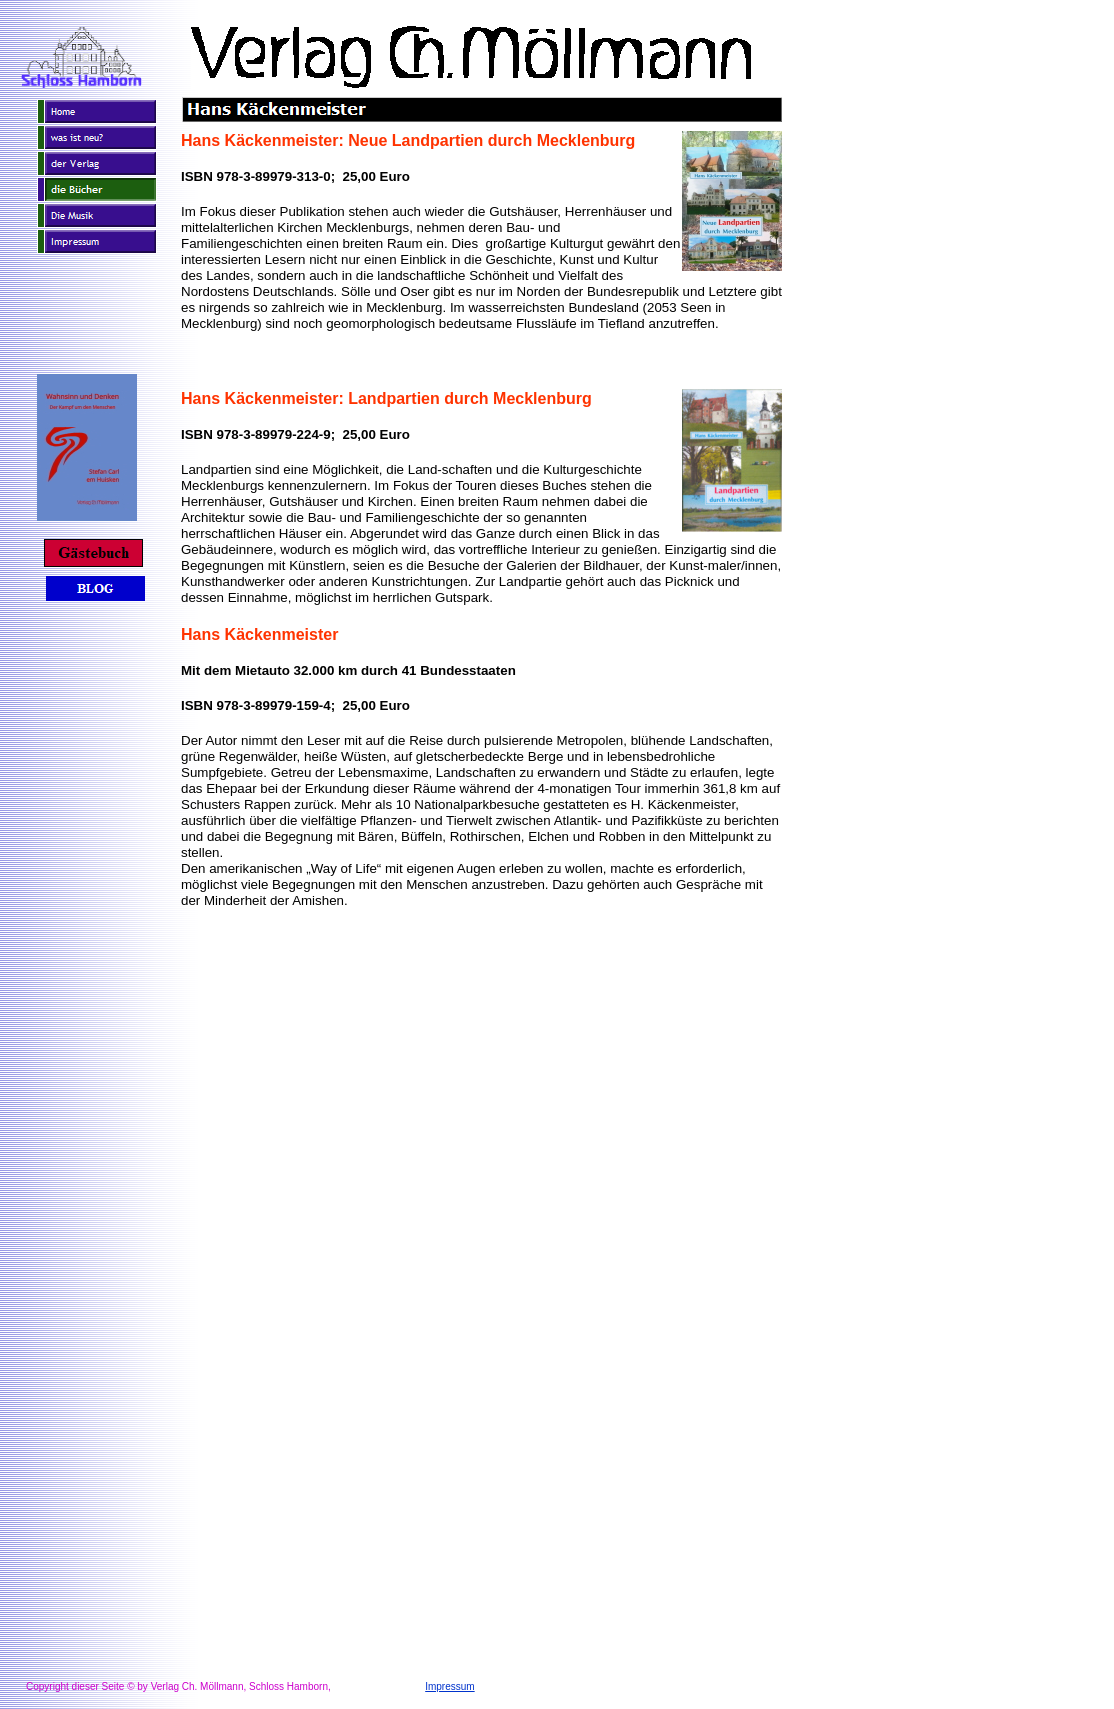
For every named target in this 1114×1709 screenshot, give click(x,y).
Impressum (449, 1686)
